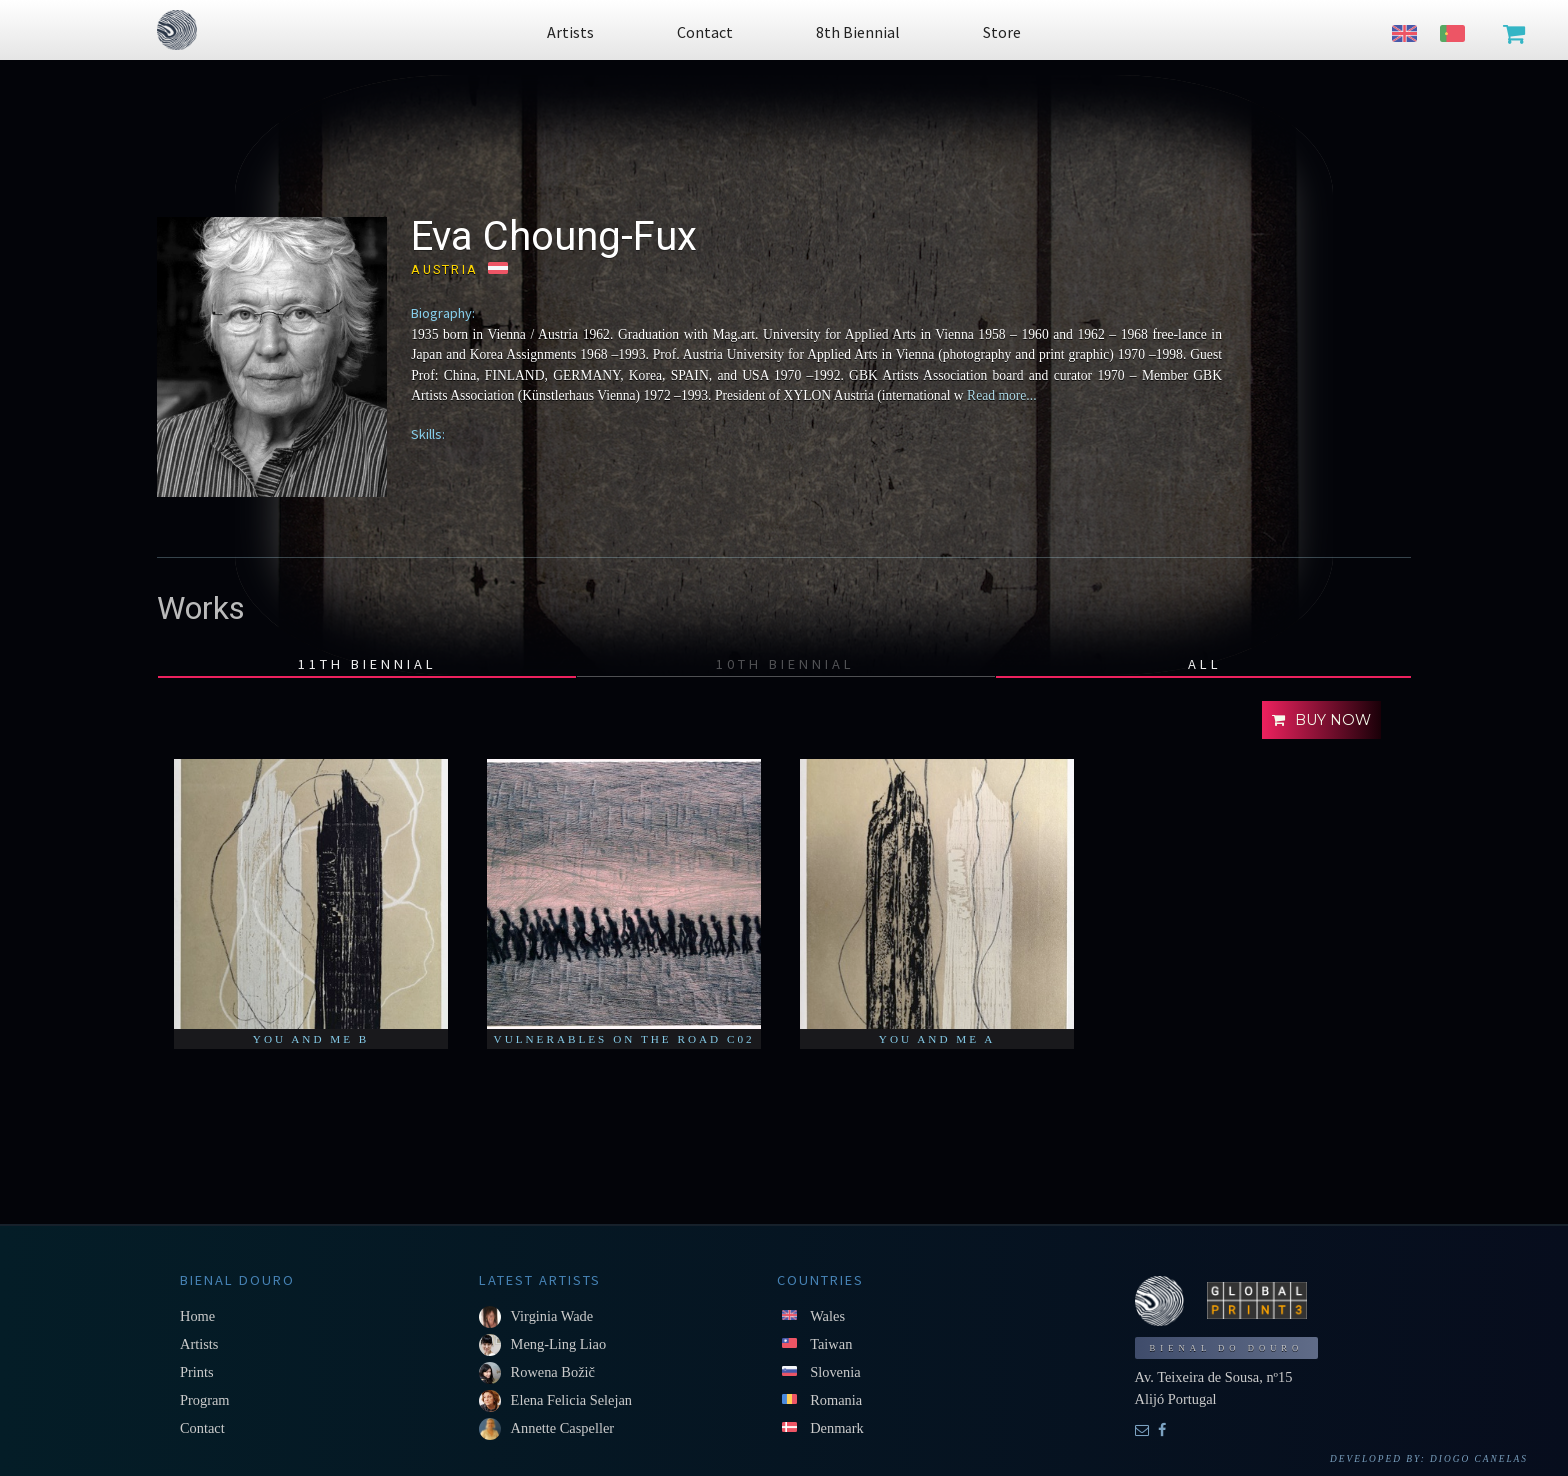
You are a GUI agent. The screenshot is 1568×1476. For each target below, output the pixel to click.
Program (205, 1400)
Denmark (837, 1428)
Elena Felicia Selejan (571, 1400)
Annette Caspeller (563, 1428)
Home (197, 1316)
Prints (197, 1372)
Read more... (1000, 395)
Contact (202, 1428)
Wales (827, 1316)
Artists (199, 1344)
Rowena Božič (553, 1372)
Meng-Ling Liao (559, 1344)
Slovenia (835, 1372)
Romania (836, 1400)
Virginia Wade (552, 1316)
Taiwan (831, 1344)
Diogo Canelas (1479, 1459)
